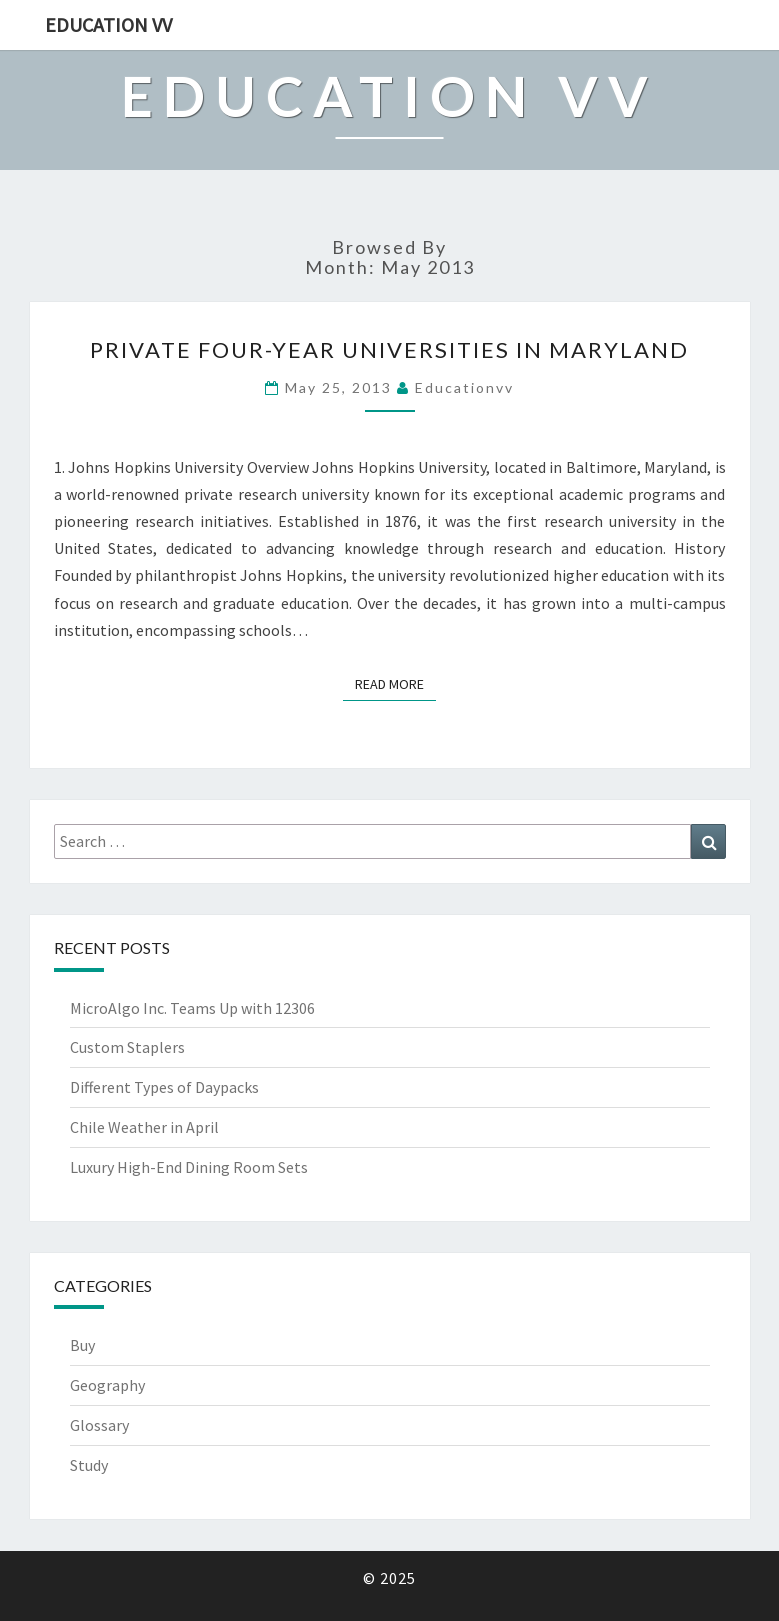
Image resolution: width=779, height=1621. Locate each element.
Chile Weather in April (144, 1127)
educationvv (464, 387)
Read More (395, 683)
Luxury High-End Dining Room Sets (189, 1167)
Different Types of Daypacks (164, 1087)
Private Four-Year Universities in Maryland (389, 349)
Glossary (99, 1425)
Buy (82, 1345)
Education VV (108, 24)
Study (89, 1465)
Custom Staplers (127, 1047)
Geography (107, 1385)
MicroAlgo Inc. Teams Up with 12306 (192, 1008)
